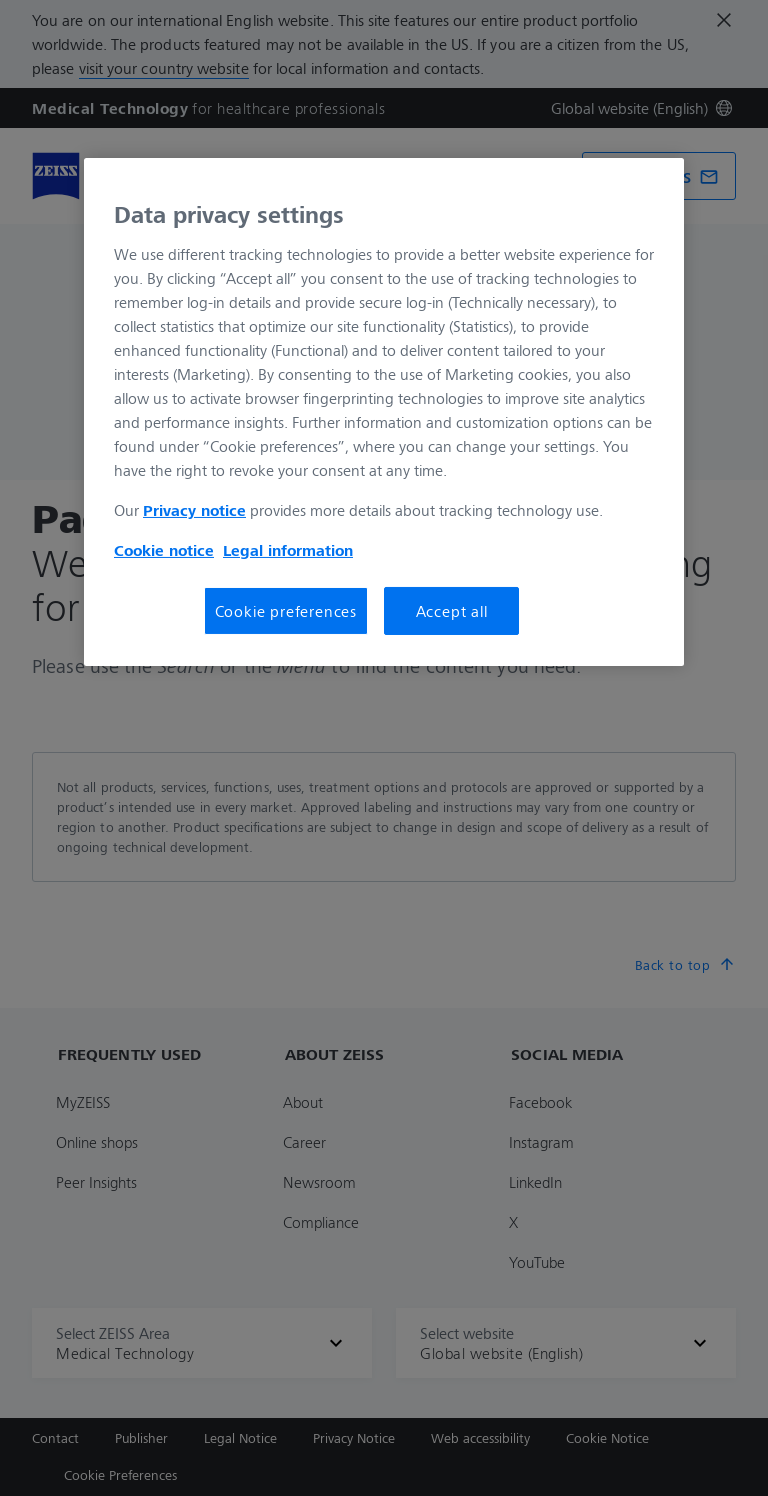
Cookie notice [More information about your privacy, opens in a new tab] (164, 550)
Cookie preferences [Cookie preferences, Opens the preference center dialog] (286, 611)
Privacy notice (194, 510)
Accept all (452, 611)
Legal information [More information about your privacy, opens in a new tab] (288, 550)
